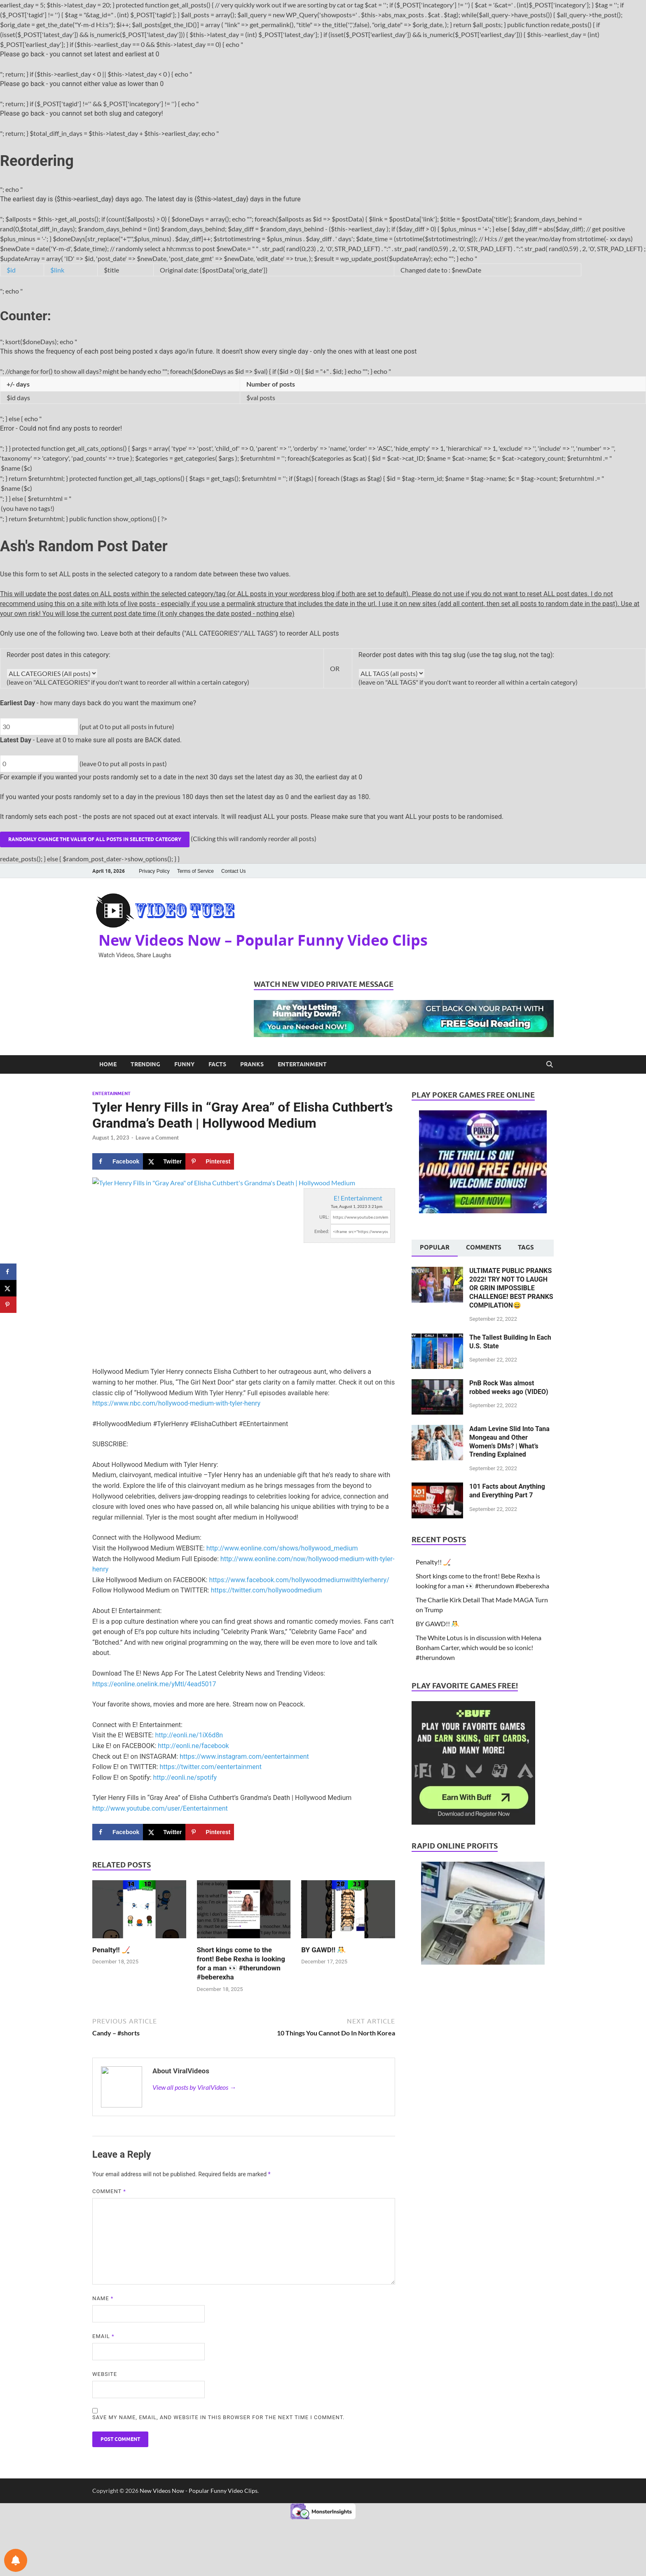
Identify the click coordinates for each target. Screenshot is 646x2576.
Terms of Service (195, 871)
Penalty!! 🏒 (111, 1950)
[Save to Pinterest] (209, 1161)
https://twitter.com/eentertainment (211, 1767)
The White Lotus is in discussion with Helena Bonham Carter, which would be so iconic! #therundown (478, 1647)
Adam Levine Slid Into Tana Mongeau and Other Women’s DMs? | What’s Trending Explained (509, 1441)
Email (103, 2336)
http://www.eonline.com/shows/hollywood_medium (282, 1548)
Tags (526, 1247)
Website (104, 2374)
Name (102, 2298)
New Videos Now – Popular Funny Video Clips (263, 940)
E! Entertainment (358, 1198)
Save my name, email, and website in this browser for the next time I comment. (218, 2417)
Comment (109, 2191)
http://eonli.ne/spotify (185, 1777)
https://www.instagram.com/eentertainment (244, 1756)
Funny (184, 1064)
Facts (217, 1064)
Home (108, 1064)
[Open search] (549, 1064)
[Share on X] (164, 1161)
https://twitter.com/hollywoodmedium (266, 1590)
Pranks (252, 1064)
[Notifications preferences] (15, 2560)
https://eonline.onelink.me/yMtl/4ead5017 (154, 1684)
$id (11, 270)
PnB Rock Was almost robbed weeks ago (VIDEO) (508, 1387)
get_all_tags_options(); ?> (391, 673)
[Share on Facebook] (117, 1161)
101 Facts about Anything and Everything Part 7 (507, 1491)
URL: (324, 1216)
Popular (434, 1247)
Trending (145, 1064)
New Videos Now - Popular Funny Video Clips (198, 2490)
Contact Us (233, 871)
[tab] (435, 1248)
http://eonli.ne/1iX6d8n (189, 1735)
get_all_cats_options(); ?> (52, 673)
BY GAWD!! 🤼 (323, 1950)
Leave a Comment (157, 1137)
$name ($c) (323, 468)
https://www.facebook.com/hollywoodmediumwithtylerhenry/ (299, 1580)
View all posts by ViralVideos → (194, 2087)
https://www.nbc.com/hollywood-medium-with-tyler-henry (176, 1403)
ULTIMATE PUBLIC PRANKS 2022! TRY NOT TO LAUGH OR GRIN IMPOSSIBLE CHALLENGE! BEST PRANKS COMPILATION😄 (511, 1288)
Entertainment (302, 1064)
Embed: (321, 1231)
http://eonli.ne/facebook (193, 1746)
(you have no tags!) (323, 509)
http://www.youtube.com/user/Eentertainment (160, 1808)
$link (57, 270)
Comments (483, 1247)
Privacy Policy (154, 871)
